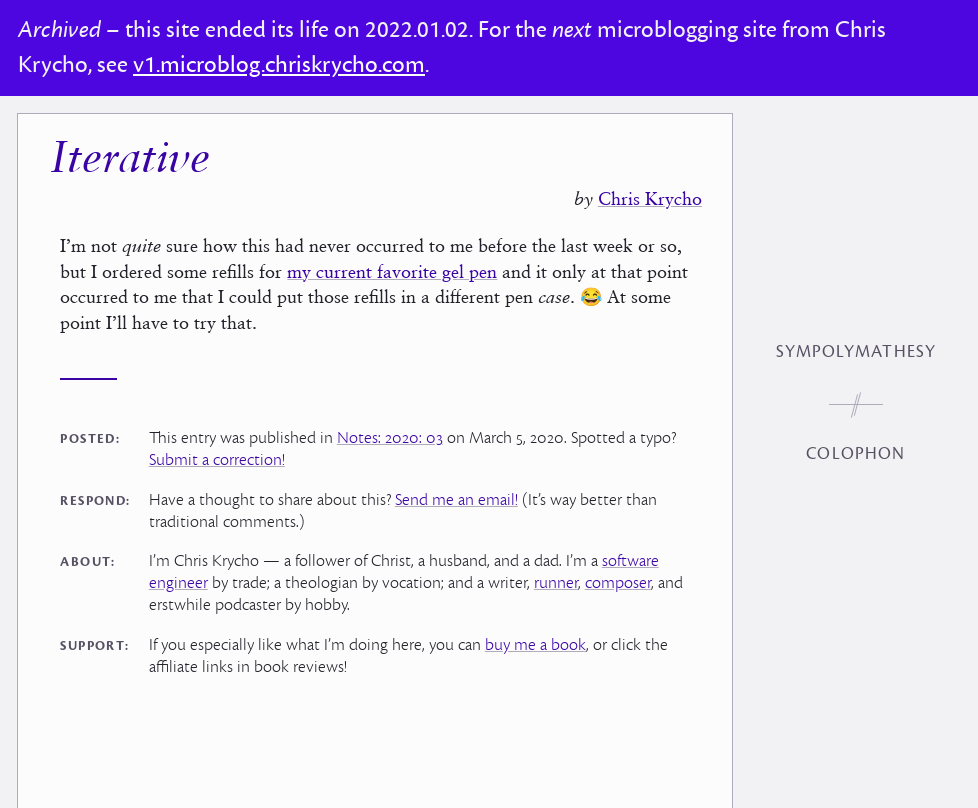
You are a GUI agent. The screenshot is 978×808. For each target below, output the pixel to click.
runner (556, 583)
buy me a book (535, 645)
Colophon (855, 454)
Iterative (130, 160)
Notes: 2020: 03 (390, 438)
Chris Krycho (650, 198)
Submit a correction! (217, 460)
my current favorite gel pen (392, 271)
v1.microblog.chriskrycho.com (279, 65)
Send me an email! (456, 500)
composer (618, 583)
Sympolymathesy (856, 352)
